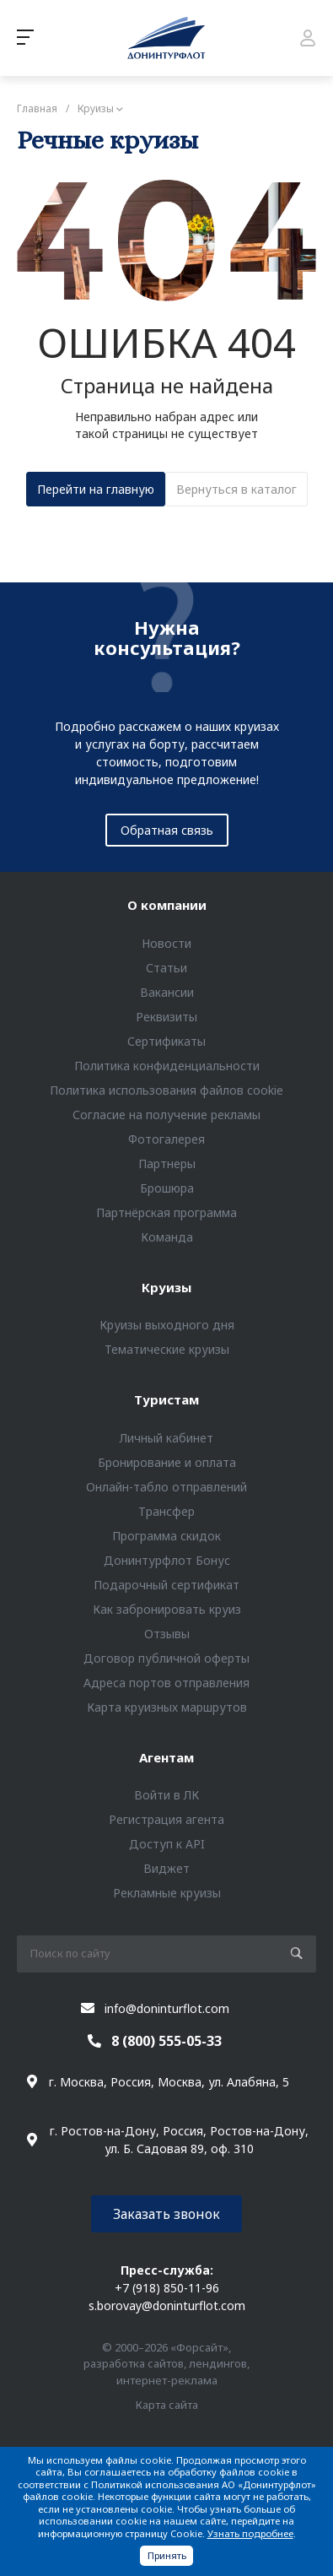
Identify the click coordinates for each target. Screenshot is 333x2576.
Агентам (166, 1757)
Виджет (166, 1868)
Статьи (166, 968)
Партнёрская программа (166, 1212)
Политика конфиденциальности (167, 1066)
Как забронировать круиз (167, 1609)
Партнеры (167, 1163)
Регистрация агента (166, 1819)
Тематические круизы (167, 1349)
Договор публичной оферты (166, 1658)
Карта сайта (167, 2404)
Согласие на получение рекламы (166, 1115)
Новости (166, 943)
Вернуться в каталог (236, 489)
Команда (167, 1237)
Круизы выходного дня (166, 1325)
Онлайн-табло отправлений (166, 1487)
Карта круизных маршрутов (167, 1707)
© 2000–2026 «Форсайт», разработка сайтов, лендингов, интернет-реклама (166, 2364)
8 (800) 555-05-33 (166, 2041)
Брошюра (167, 1188)
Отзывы (167, 1634)
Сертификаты (166, 1041)
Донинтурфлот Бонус (167, 1560)
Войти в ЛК (166, 1795)
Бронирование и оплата (167, 1462)
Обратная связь (167, 830)
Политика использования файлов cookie (166, 1090)
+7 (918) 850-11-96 (167, 2288)
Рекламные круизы (167, 1893)
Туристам (166, 1399)
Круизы (166, 1287)
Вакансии (167, 992)
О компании (167, 904)
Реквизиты (166, 1017)
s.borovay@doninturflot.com (167, 2305)
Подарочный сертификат (166, 1585)
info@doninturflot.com (167, 2008)
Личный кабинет (166, 1438)
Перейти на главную (95, 489)
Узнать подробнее (250, 2533)
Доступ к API (167, 1844)
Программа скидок (166, 1536)
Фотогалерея (166, 1139)
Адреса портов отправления (166, 1683)
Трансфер (166, 1511)
